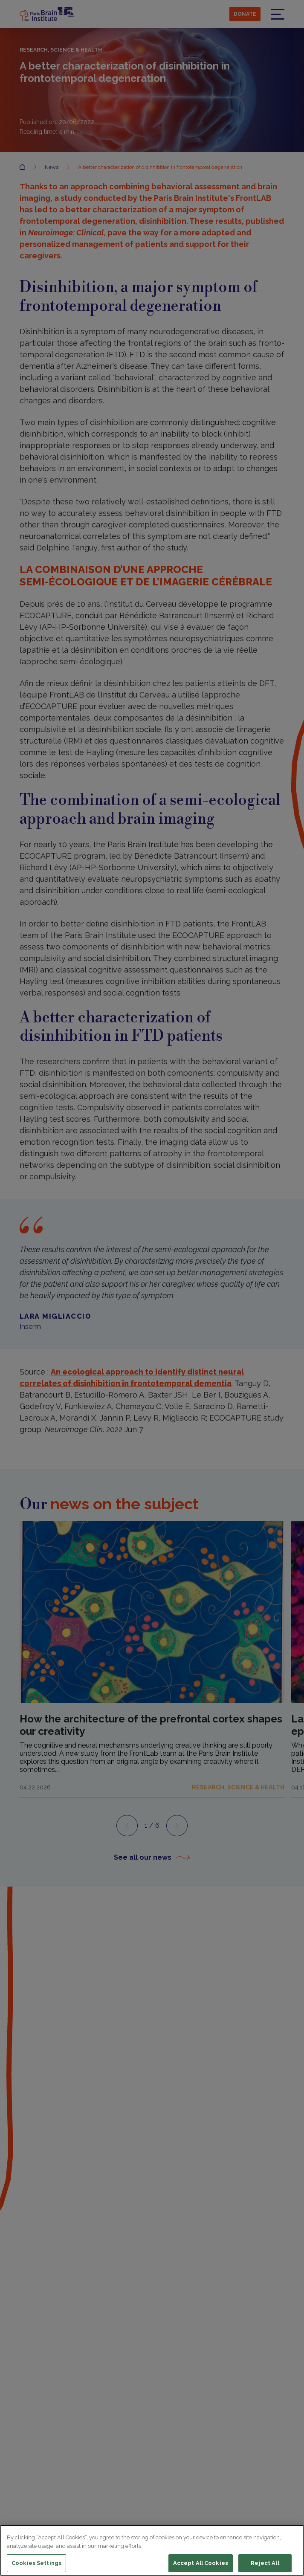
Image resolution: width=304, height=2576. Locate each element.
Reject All (265, 2563)
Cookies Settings (36, 2563)
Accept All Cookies (200, 2563)
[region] (152, 2550)
